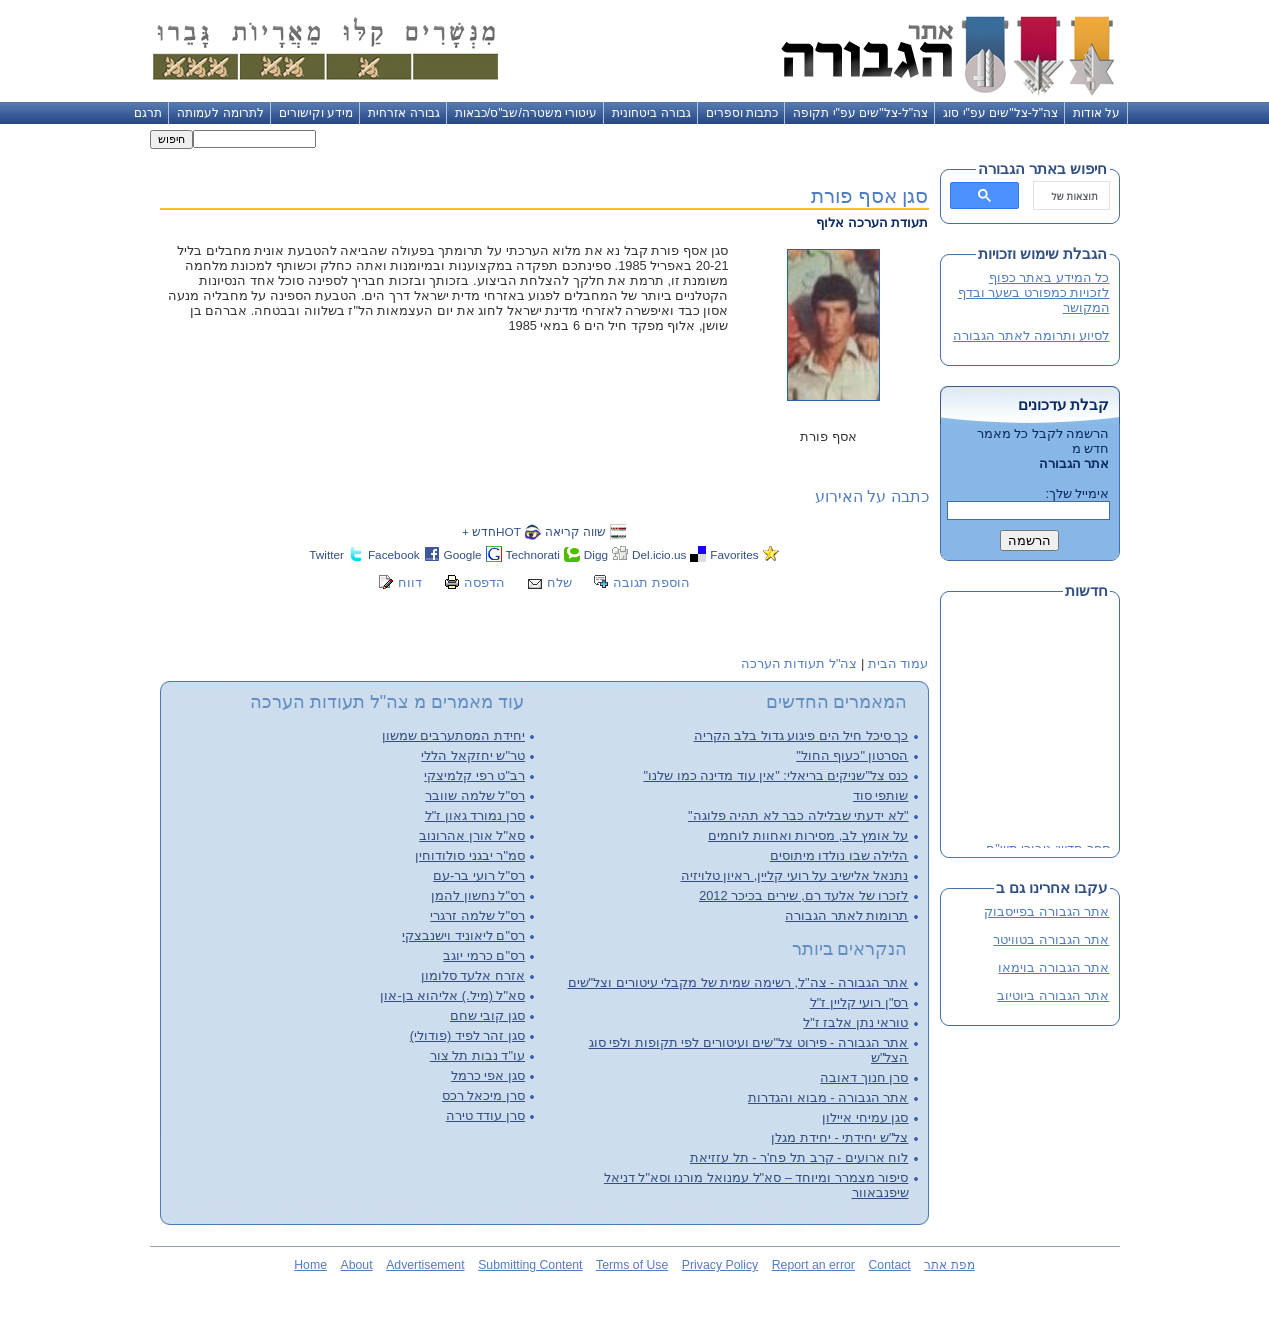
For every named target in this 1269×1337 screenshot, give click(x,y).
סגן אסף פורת (869, 195)
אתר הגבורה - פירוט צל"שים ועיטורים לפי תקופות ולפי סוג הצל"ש (749, 1050)
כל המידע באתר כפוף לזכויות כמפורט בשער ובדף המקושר (1034, 292)
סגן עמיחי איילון (865, 1117)
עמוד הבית (898, 663)
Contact (889, 1265)
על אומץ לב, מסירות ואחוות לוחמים (808, 835)
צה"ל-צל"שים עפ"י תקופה (860, 113)
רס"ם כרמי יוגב (484, 955)
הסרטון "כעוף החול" (852, 755)
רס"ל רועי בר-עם (479, 875)
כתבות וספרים (742, 113)
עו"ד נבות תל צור (477, 1055)
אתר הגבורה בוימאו (1053, 967)
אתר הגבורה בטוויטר (1051, 939)
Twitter (326, 554)
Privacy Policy (720, 1265)
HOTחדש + (491, 531)
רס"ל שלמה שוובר (475, 795)
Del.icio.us (659, 554)
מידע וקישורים (316, 113)
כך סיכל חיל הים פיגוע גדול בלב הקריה (801, 735)
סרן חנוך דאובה (864, 1077)
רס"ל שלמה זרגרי (477, 915)
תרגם (148, 113)
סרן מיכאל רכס (483, 1095)
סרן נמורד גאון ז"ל (475, 815)
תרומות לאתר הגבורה (846, 915)
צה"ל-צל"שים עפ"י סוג (1000, 113)
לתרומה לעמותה (220, 113)
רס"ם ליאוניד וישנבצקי (463, 935)
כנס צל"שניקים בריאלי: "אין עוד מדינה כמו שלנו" (775, 775)
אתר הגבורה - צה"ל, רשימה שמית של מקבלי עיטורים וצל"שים (738, 982)
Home (310, 1265)
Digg (596, 554)
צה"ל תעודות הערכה (799, 663)
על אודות (1096, 113)
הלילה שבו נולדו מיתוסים (839, 855)
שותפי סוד (881, 795)
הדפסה (484, 582)
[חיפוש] (1073, 196)
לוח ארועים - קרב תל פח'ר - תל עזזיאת (799, 1157)
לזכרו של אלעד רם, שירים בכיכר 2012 (803, 895)
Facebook (394, 554)
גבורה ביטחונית (651, 113)
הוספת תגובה (651, 582)
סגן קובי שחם (487, 1015)
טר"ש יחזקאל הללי (473, 755)
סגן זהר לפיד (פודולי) (467, 1035)
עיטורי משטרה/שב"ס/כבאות (526, 113)
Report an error (813, 1265)
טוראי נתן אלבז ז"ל (855, 1022)
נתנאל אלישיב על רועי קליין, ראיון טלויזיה (795, 875)
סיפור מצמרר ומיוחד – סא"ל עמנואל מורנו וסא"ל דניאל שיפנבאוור (756, 1185)
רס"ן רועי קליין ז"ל (859, 1002)
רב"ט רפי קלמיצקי (474, 775)
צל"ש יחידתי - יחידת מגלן (839, 1137)
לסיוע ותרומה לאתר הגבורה (1031, 335)
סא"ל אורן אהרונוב (472, 835)
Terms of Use (632, 1265)
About (357, 1265)
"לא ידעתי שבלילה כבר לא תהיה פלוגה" (798, 815)
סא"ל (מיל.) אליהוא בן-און (452, 995)
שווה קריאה (575, 531)
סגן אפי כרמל (488, 1075)
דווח (410, 582)
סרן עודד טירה (485, 1115)
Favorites (734, 554)
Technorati (533, 554)
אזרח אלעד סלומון (473, 975)
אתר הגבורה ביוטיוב (1053, 995)
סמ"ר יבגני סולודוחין (470, 855)
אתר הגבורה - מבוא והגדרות (828, 1097)
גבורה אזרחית (403, 113)
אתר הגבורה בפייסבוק (1046, 911)
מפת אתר (949, 1265)
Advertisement (425, 1265)
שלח (559, 582)
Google (463, 554)
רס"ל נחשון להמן (478, 895)
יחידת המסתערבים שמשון (453, 735)
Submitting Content (530, 1265)
